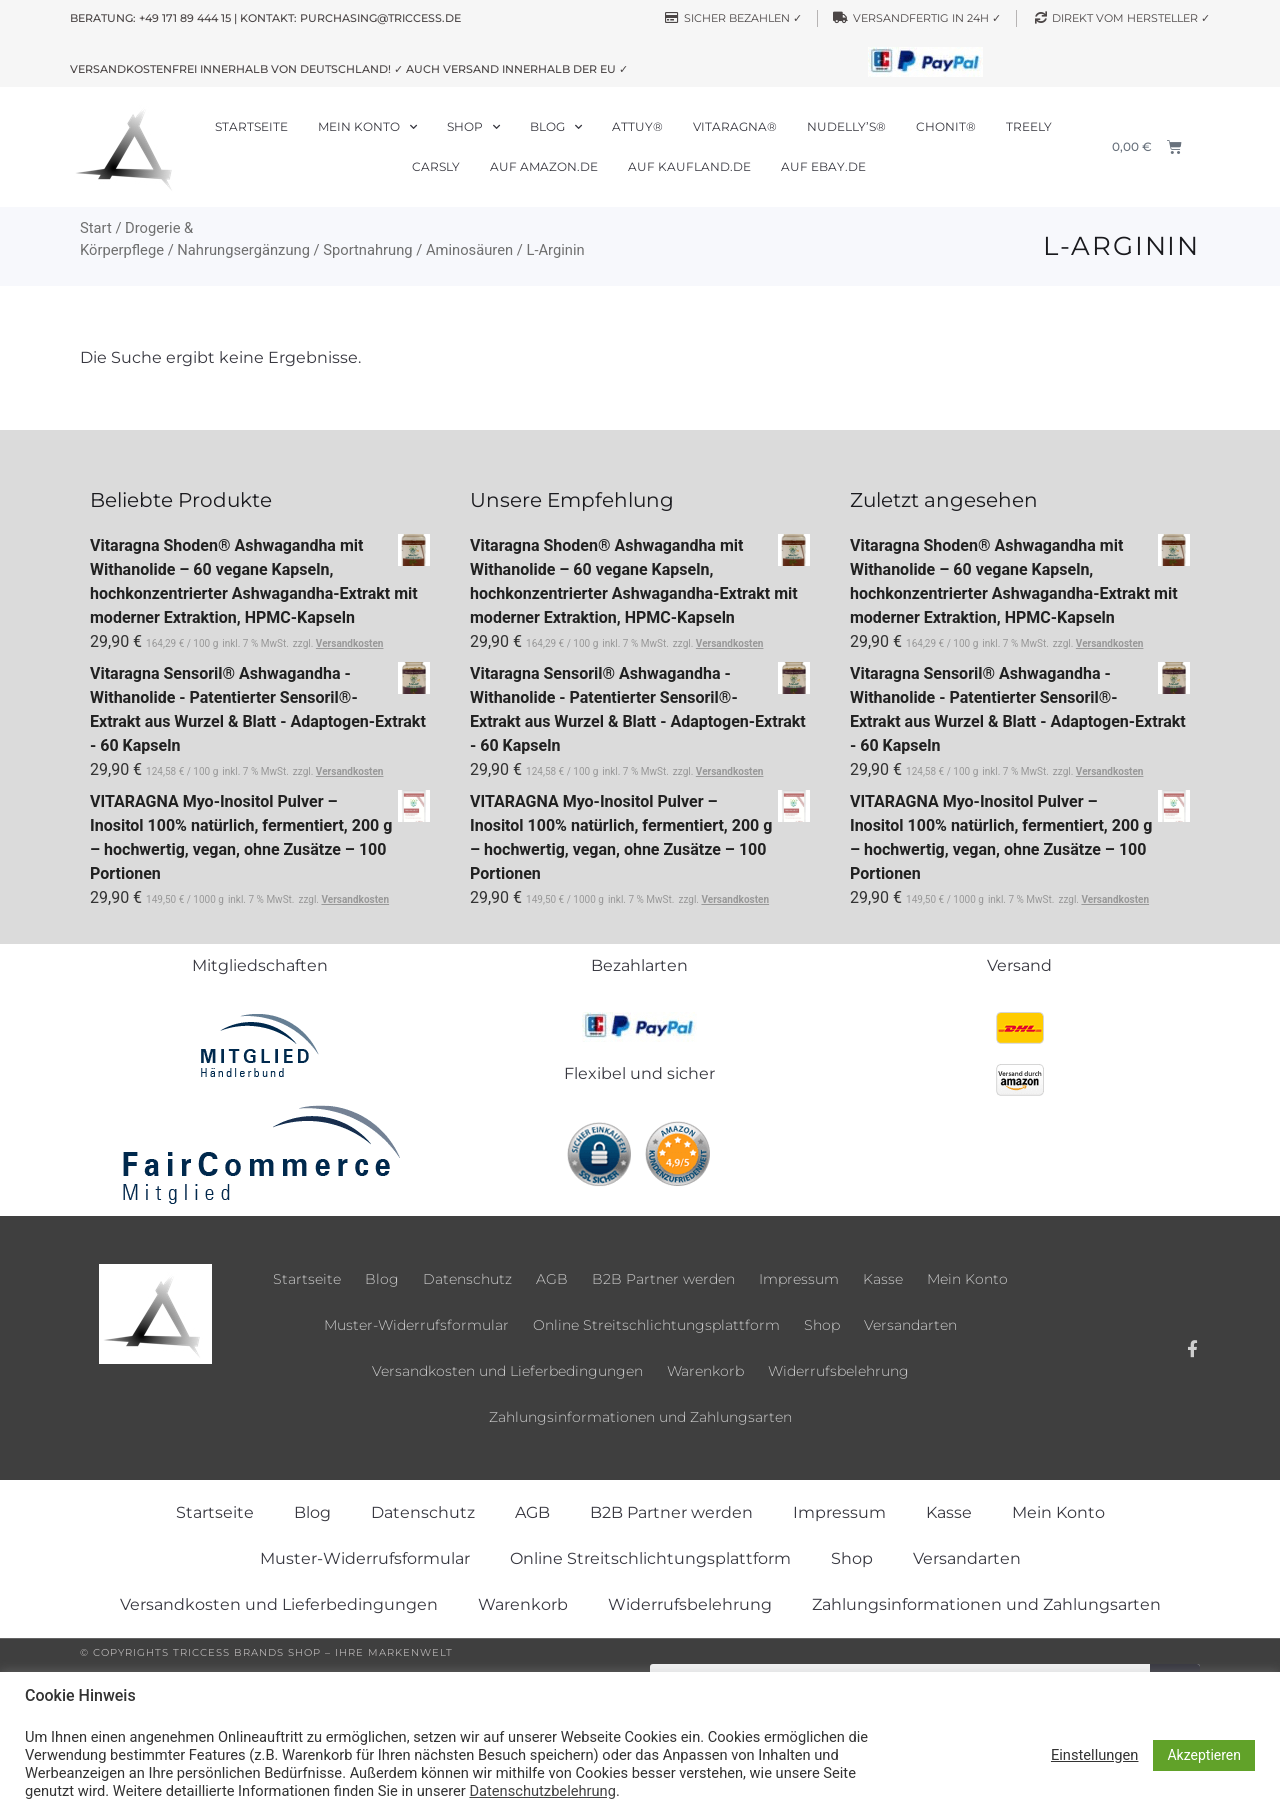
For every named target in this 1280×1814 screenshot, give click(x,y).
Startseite (251, 126)
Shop (473, 127)
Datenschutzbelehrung (542, 1791)
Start (96, 228)
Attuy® (637, 126)
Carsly (436, 166)
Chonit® (946, 126)
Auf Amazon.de (544, 166)
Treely (1029, 126)
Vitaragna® (735, 126)
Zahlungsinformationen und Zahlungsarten (640, 1417)
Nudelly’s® (846, 126)
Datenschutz (467, 1279)
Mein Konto (367, 127)
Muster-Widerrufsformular (416, 1325)
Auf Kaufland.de (689, 166)
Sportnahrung (367, 250)
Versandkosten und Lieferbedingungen (507, 1371)
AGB (552, 1279)
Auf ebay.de (823, 166)
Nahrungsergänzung (243, 250)
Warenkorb (705, 1371)
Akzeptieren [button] (1204, 1755)
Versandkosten (350, 643)
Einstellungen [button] (1095, 1755)
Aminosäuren (469, 250)
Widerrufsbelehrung (838, 1371)
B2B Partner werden (663, 1279)
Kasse (883, 1279)
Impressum (799, 1279)
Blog (556, 127)
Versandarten (910, 1325)
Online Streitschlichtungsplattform (656, 1325)
